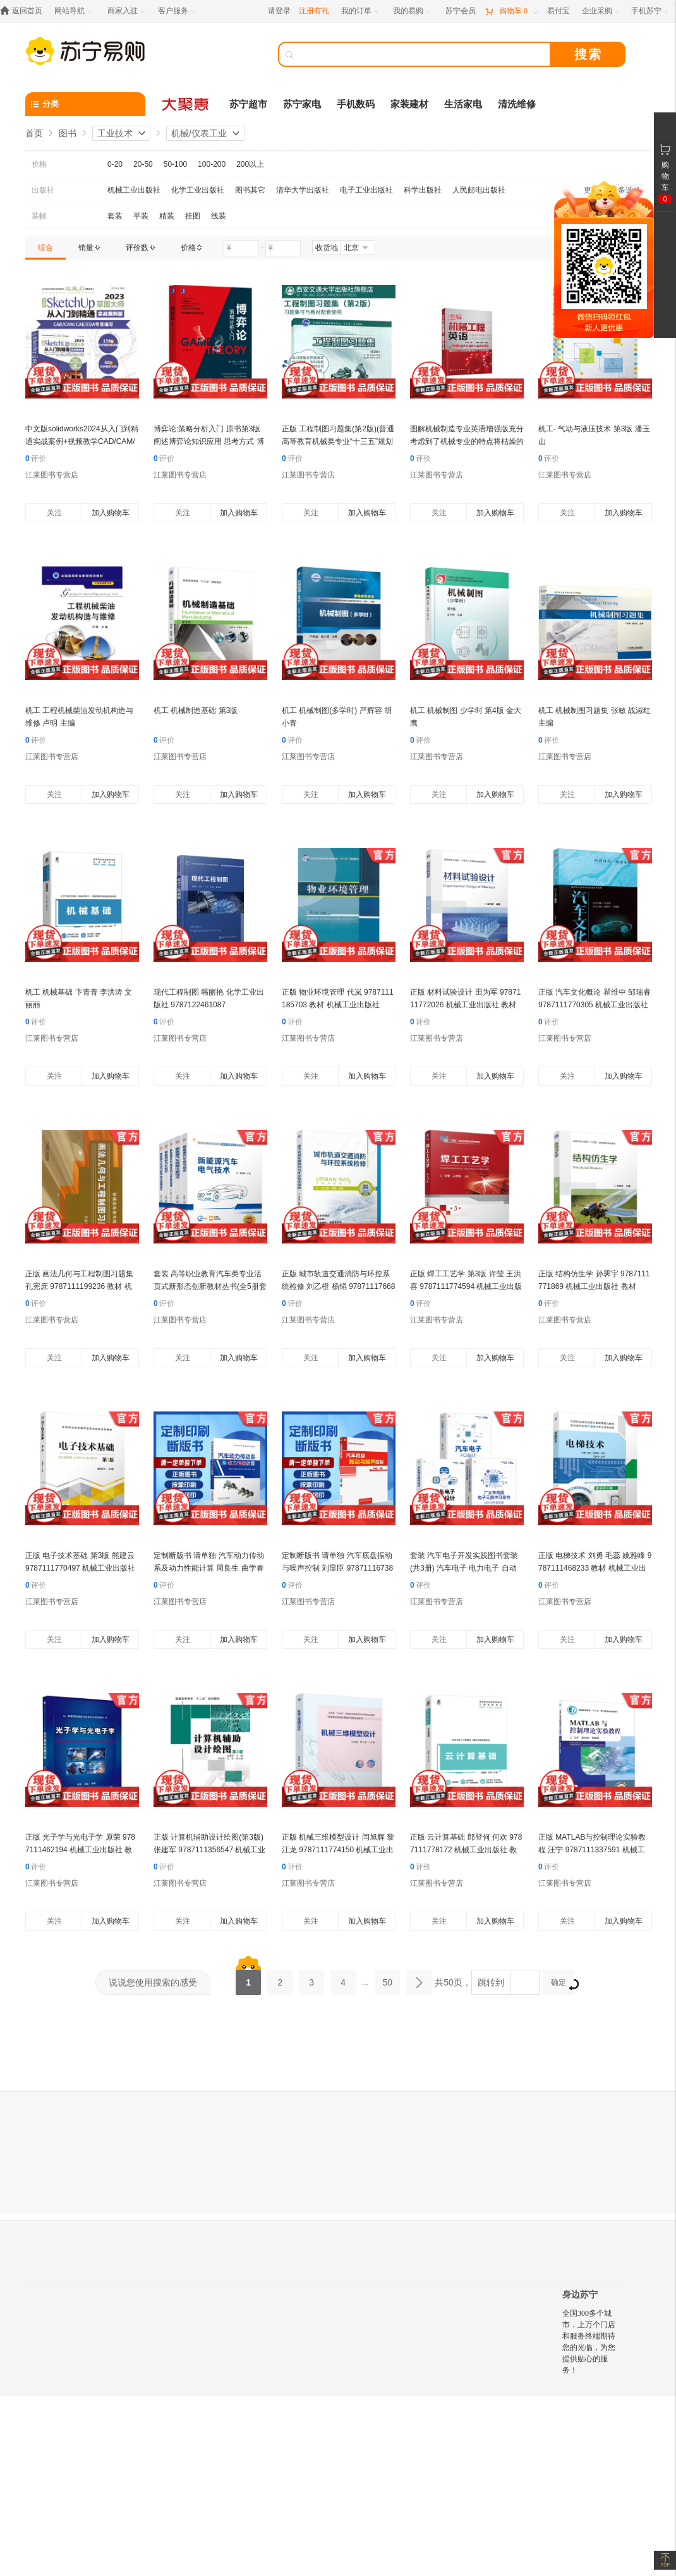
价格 (39, 164)
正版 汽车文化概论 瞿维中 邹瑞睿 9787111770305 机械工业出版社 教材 (594, 1005)
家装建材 (409, 104)
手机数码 (356, 104)
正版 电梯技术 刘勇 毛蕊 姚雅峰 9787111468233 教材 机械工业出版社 (594, 1568)
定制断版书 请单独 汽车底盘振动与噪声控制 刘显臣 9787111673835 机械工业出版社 (337, 1568)
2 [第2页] (280, 1978)
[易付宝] (558, 11)
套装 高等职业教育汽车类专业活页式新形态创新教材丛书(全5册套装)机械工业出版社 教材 (210, 1286)
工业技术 (115, 133)
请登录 (279, 10)
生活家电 (463, 104)
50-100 (175, 164)
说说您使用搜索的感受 (153, 1982)
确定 (562, 1984)
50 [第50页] (387, 1978)
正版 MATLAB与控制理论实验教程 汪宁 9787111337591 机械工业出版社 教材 (592, 1850)
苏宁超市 (248, 104)
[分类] (85, 104)
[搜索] (423, 54)
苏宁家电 (302, 104)
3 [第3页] (311, 1978)
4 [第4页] (343, 1978)
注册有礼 (314, 10)
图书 (67, 133)
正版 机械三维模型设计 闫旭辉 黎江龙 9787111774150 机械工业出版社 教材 (338, 1850)
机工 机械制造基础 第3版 (196, 710)
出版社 (43, 190)
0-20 (115, 164)
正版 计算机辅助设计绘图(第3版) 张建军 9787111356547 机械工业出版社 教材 (209, 1850)
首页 (34, 133)
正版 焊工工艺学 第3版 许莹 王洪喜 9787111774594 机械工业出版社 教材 (466, 1286)
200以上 (250, 164)
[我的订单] (361, 11)
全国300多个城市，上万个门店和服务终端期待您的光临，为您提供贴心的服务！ (588, 2342)
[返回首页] (24, 11)
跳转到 (491, 1982)
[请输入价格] (241, 248)
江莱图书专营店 (51, 474)
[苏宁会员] (460, 11)
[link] (45, 248)
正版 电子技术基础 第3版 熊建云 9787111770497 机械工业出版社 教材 (80, 1568)
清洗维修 (517, 104)
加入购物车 (111, 512)
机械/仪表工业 (199, 133)
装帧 (39, 216)
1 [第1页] (248, 1978)
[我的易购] (413, 11)
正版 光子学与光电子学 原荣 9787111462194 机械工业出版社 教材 (80, 1850)
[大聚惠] (186, 104)
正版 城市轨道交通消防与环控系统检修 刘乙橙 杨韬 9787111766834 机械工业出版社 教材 (338, 1286)
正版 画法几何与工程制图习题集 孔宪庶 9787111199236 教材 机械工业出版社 (79, 1286)
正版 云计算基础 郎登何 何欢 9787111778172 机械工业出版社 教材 (466, 1850)
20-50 (143, 164)
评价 (35, 458)
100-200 (212, 164)
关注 (54, 512)
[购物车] (511, 11)
